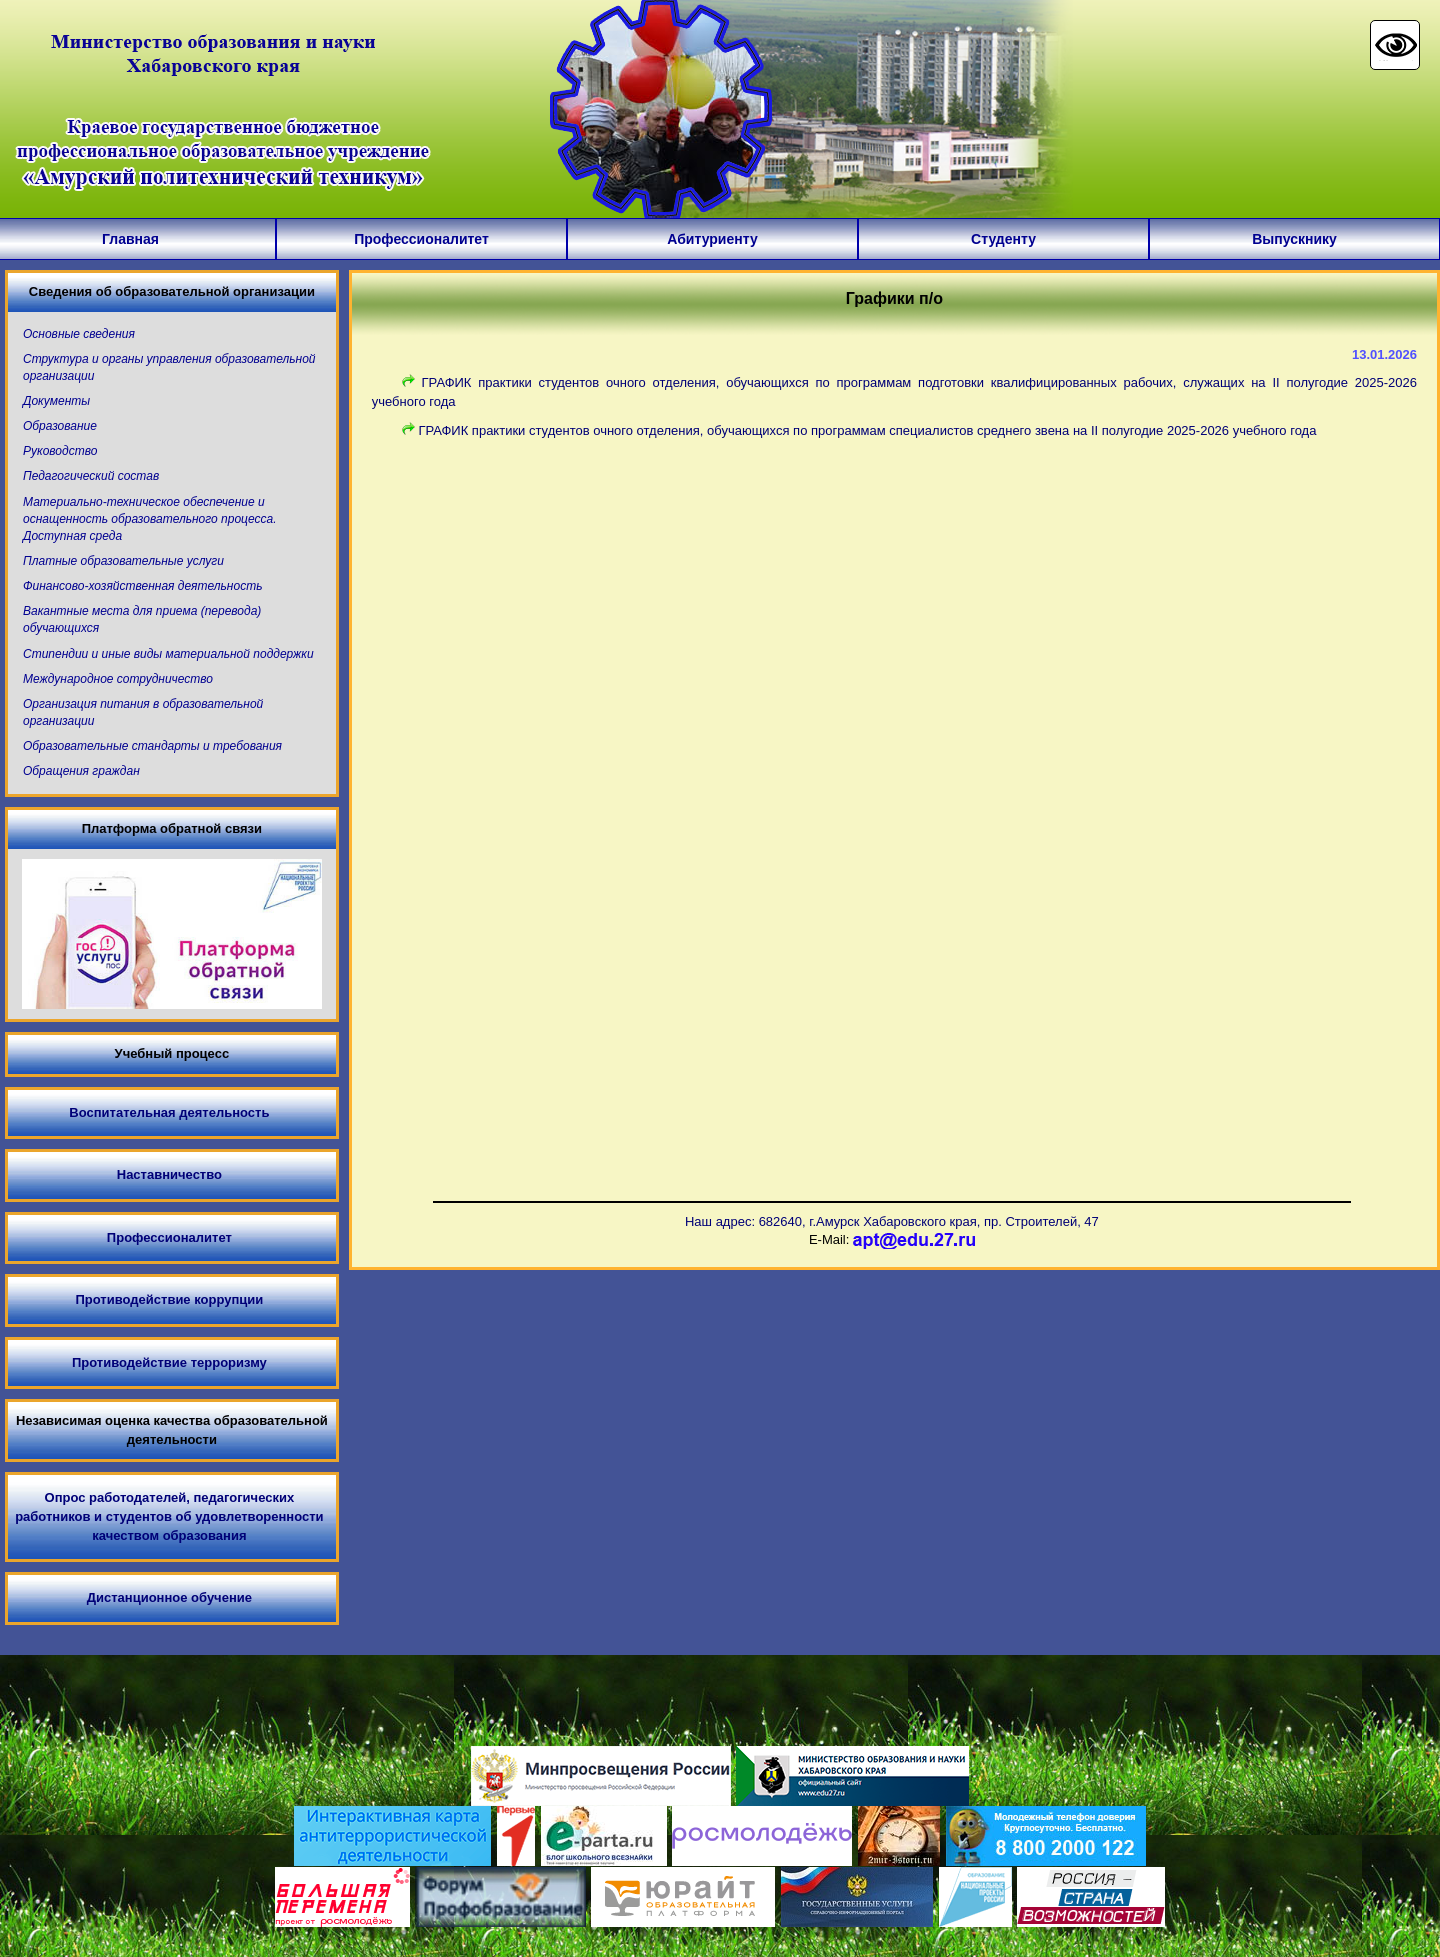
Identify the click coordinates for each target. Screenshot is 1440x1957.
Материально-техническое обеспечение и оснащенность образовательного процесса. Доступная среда (150, 519)
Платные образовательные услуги (123, 561)
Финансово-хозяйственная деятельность (142, 586)
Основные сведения (79, 334)
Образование (60, 426)
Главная (130, 239)
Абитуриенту (712, 239)
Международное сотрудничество (118, 679)
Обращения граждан (81, 771)
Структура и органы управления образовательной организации (169, 367)
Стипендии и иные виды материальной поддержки (168, 654)
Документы (56, 401)
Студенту (1003, 239)
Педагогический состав (91, 476)
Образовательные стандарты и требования (152, 746)
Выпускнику (1294, 239)
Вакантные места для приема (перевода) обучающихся (142, 619)
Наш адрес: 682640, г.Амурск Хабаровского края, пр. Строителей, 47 (892, 1221)
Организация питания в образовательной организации (143, 712)
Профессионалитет (421, 239)
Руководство (60, 451)
